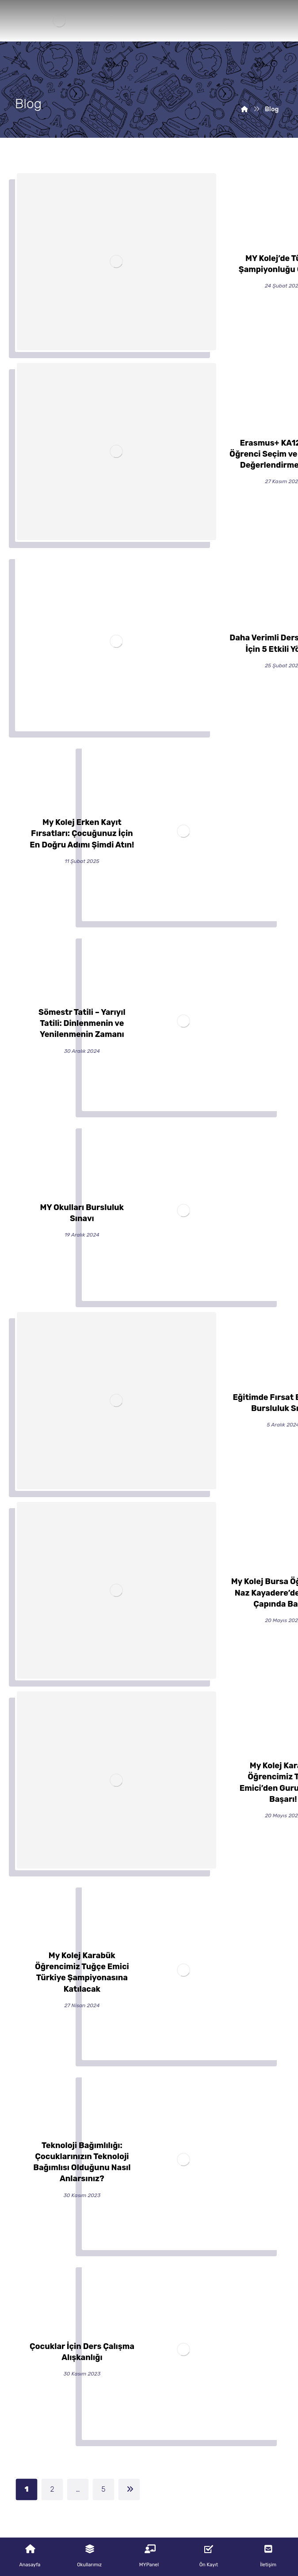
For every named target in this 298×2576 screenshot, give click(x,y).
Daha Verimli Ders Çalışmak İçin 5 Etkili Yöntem (149, 2223)
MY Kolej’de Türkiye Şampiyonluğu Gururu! (149, 2051)
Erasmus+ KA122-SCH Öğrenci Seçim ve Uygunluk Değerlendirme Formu (149, 2137)
